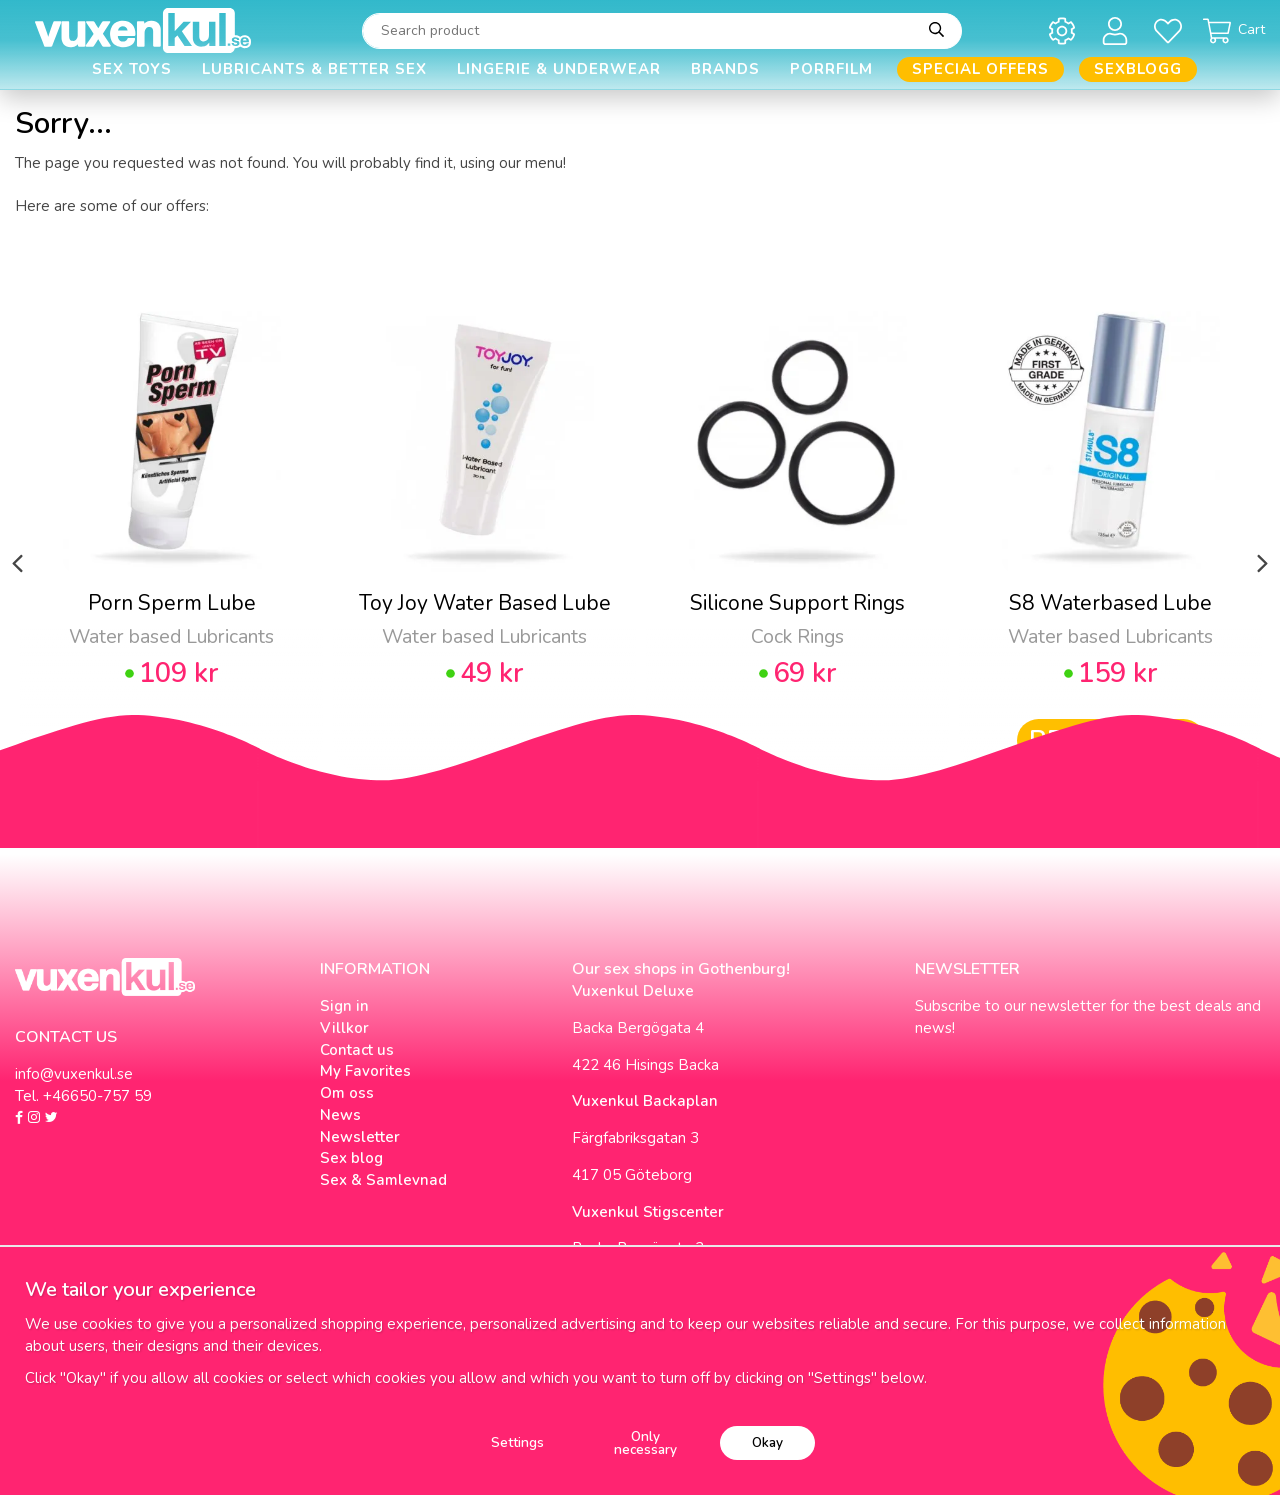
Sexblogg (1138, 69)
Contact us (357, 1050)
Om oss (347, 1093)
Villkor (344, 1028)
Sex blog (351, 1158)
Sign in (344, 1006)
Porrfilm (831, 69)
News (340, 1115)
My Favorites (365, 1071)
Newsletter (360, 1137)
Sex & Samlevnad (383, 1180)
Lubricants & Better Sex (314, 69)
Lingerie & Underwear (559, 69)
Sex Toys (132, 69)
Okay (767, 1442)
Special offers (980, 69)
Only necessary (645, 1443)
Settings (517, 1442)
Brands (725, 69)
